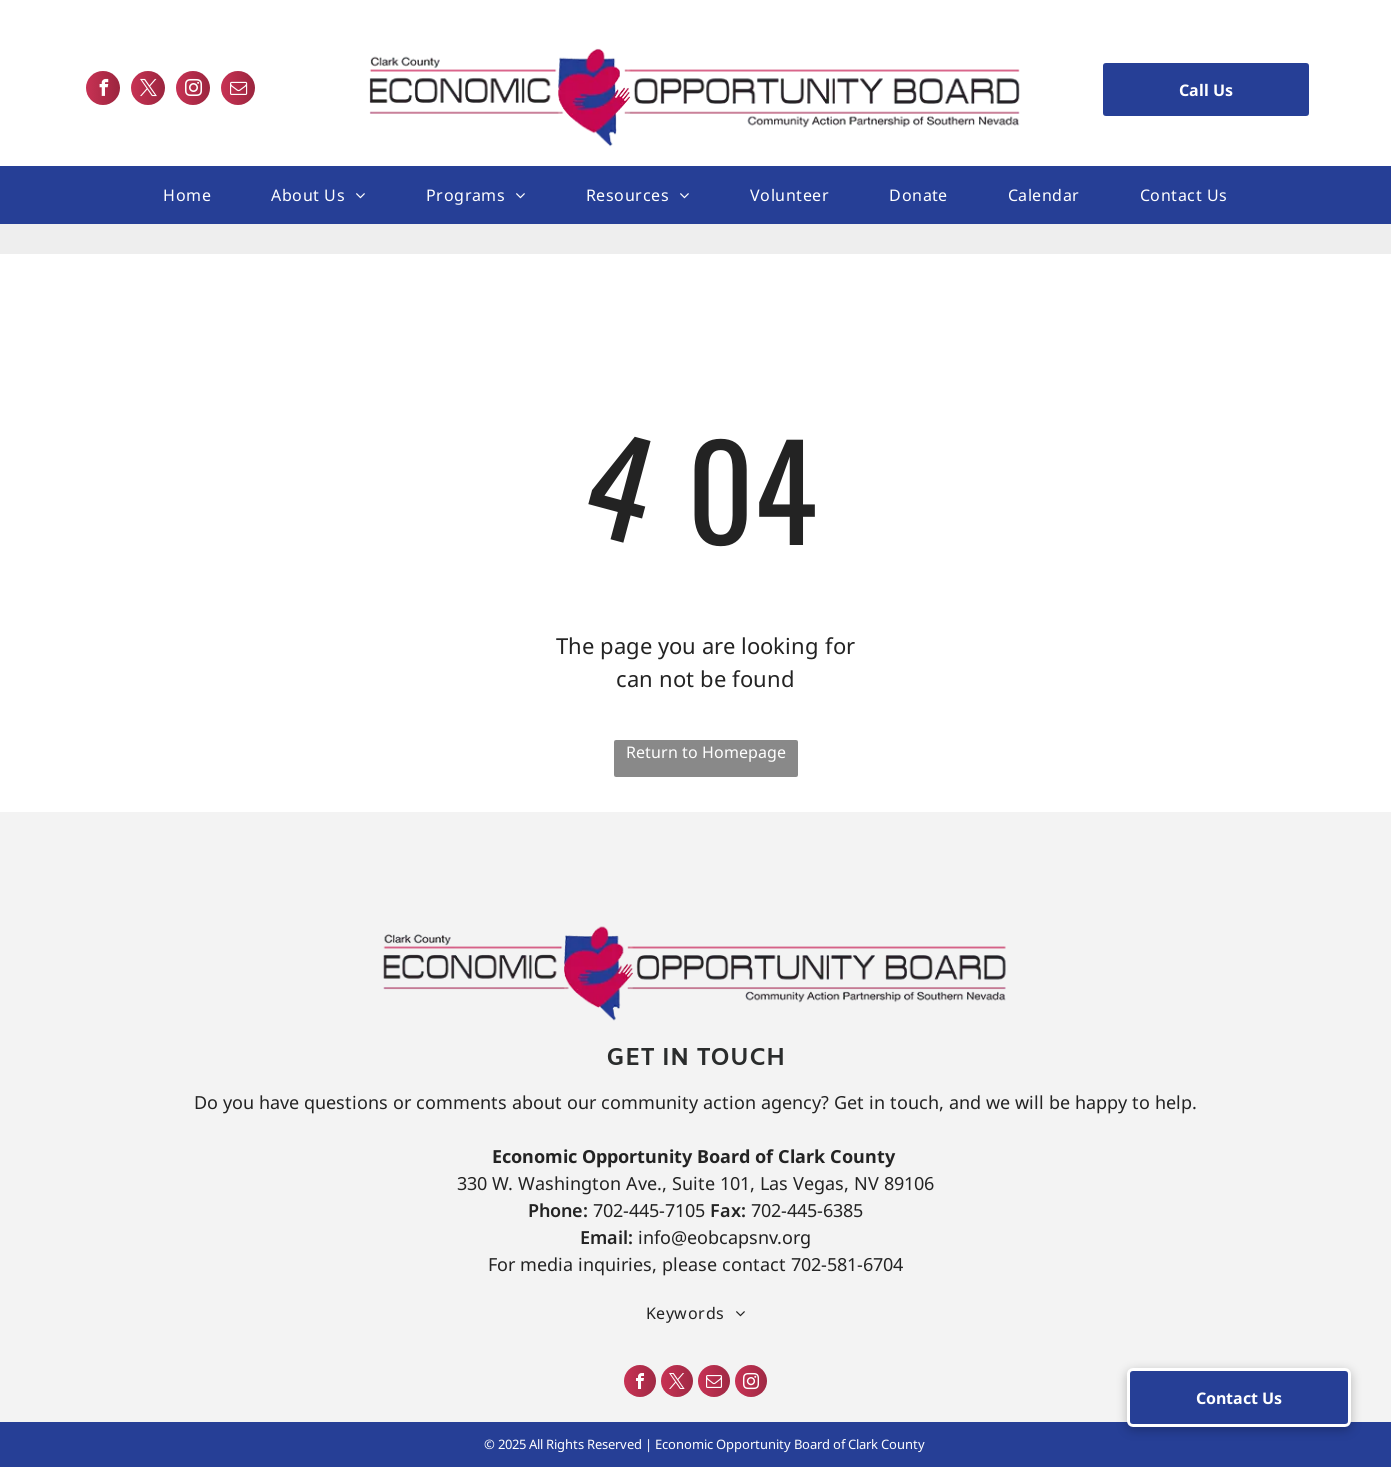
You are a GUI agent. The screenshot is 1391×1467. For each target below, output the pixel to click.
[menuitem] (187, 195)
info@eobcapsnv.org (724, 1237)
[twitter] (148, 90)
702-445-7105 (649, 1210)
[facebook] (103, 90)
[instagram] (193, 90)
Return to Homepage (706, 752)
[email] (238, 90)
